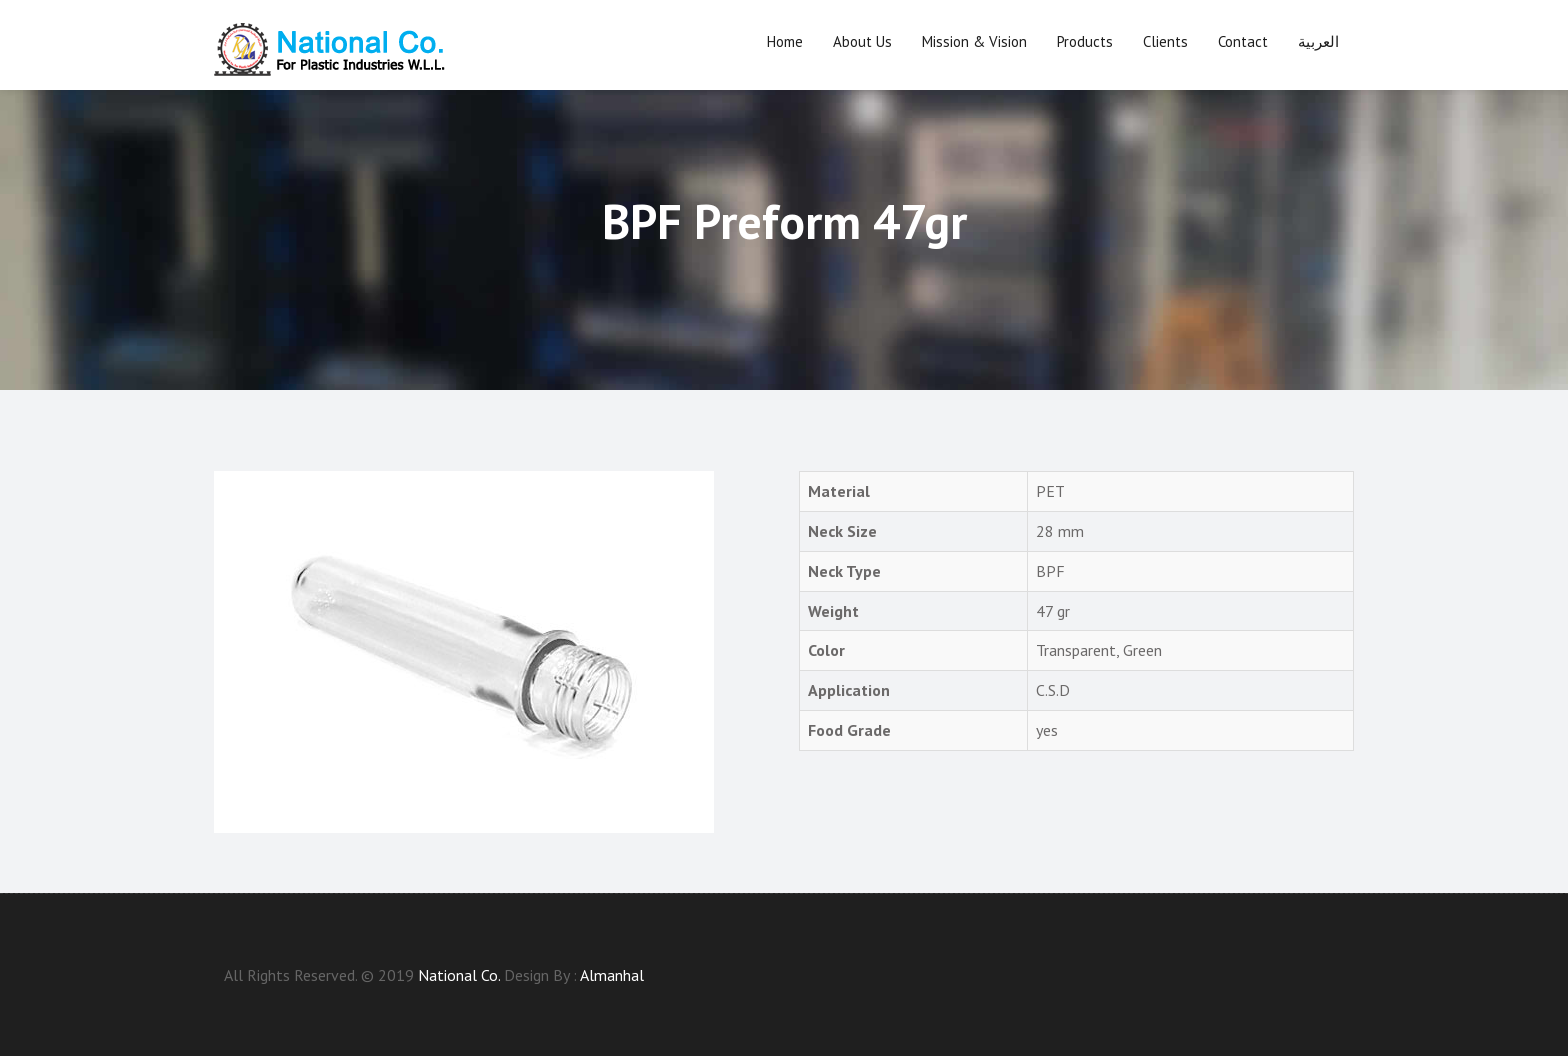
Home (785, 41)
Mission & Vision (974, 41)
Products (1085, 41)
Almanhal (612, 975)
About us (862, 41)
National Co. (459, 975)
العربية (1318, 41)
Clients (1165, 41)
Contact (1243, 41)
